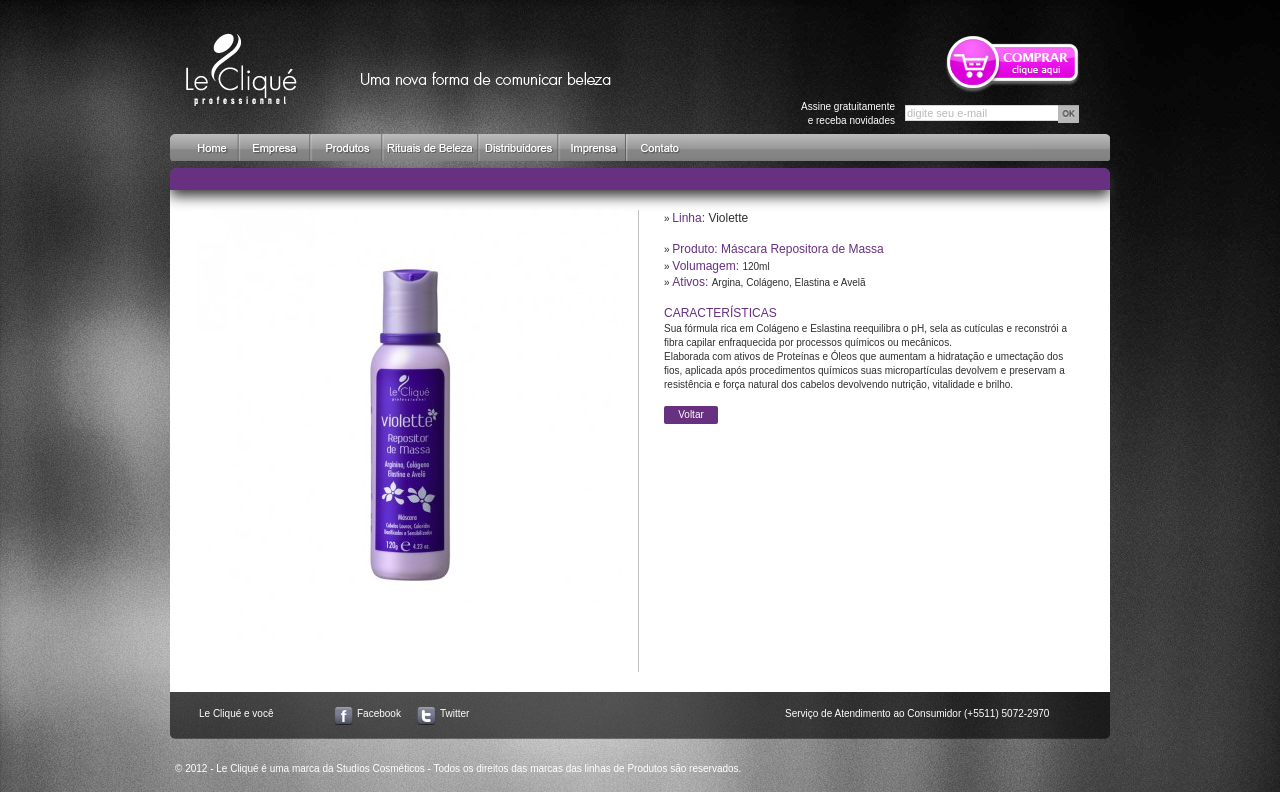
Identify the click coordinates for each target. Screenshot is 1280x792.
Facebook (379, 713)
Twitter (454, 713)
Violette (728, 218)
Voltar (691, 414)
